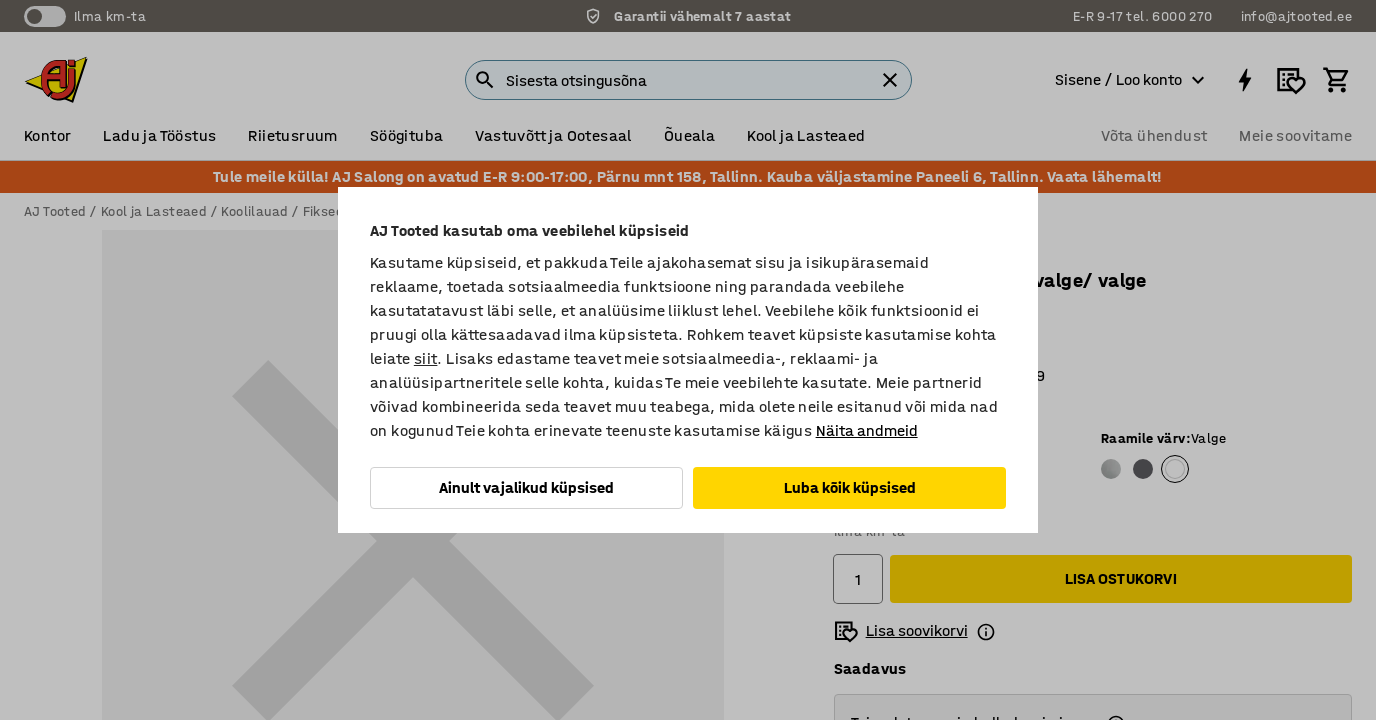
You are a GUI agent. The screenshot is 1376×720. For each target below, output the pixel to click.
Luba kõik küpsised (850, 487)
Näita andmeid (867, 430)
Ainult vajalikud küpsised (526, 487)
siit (426, 358)
